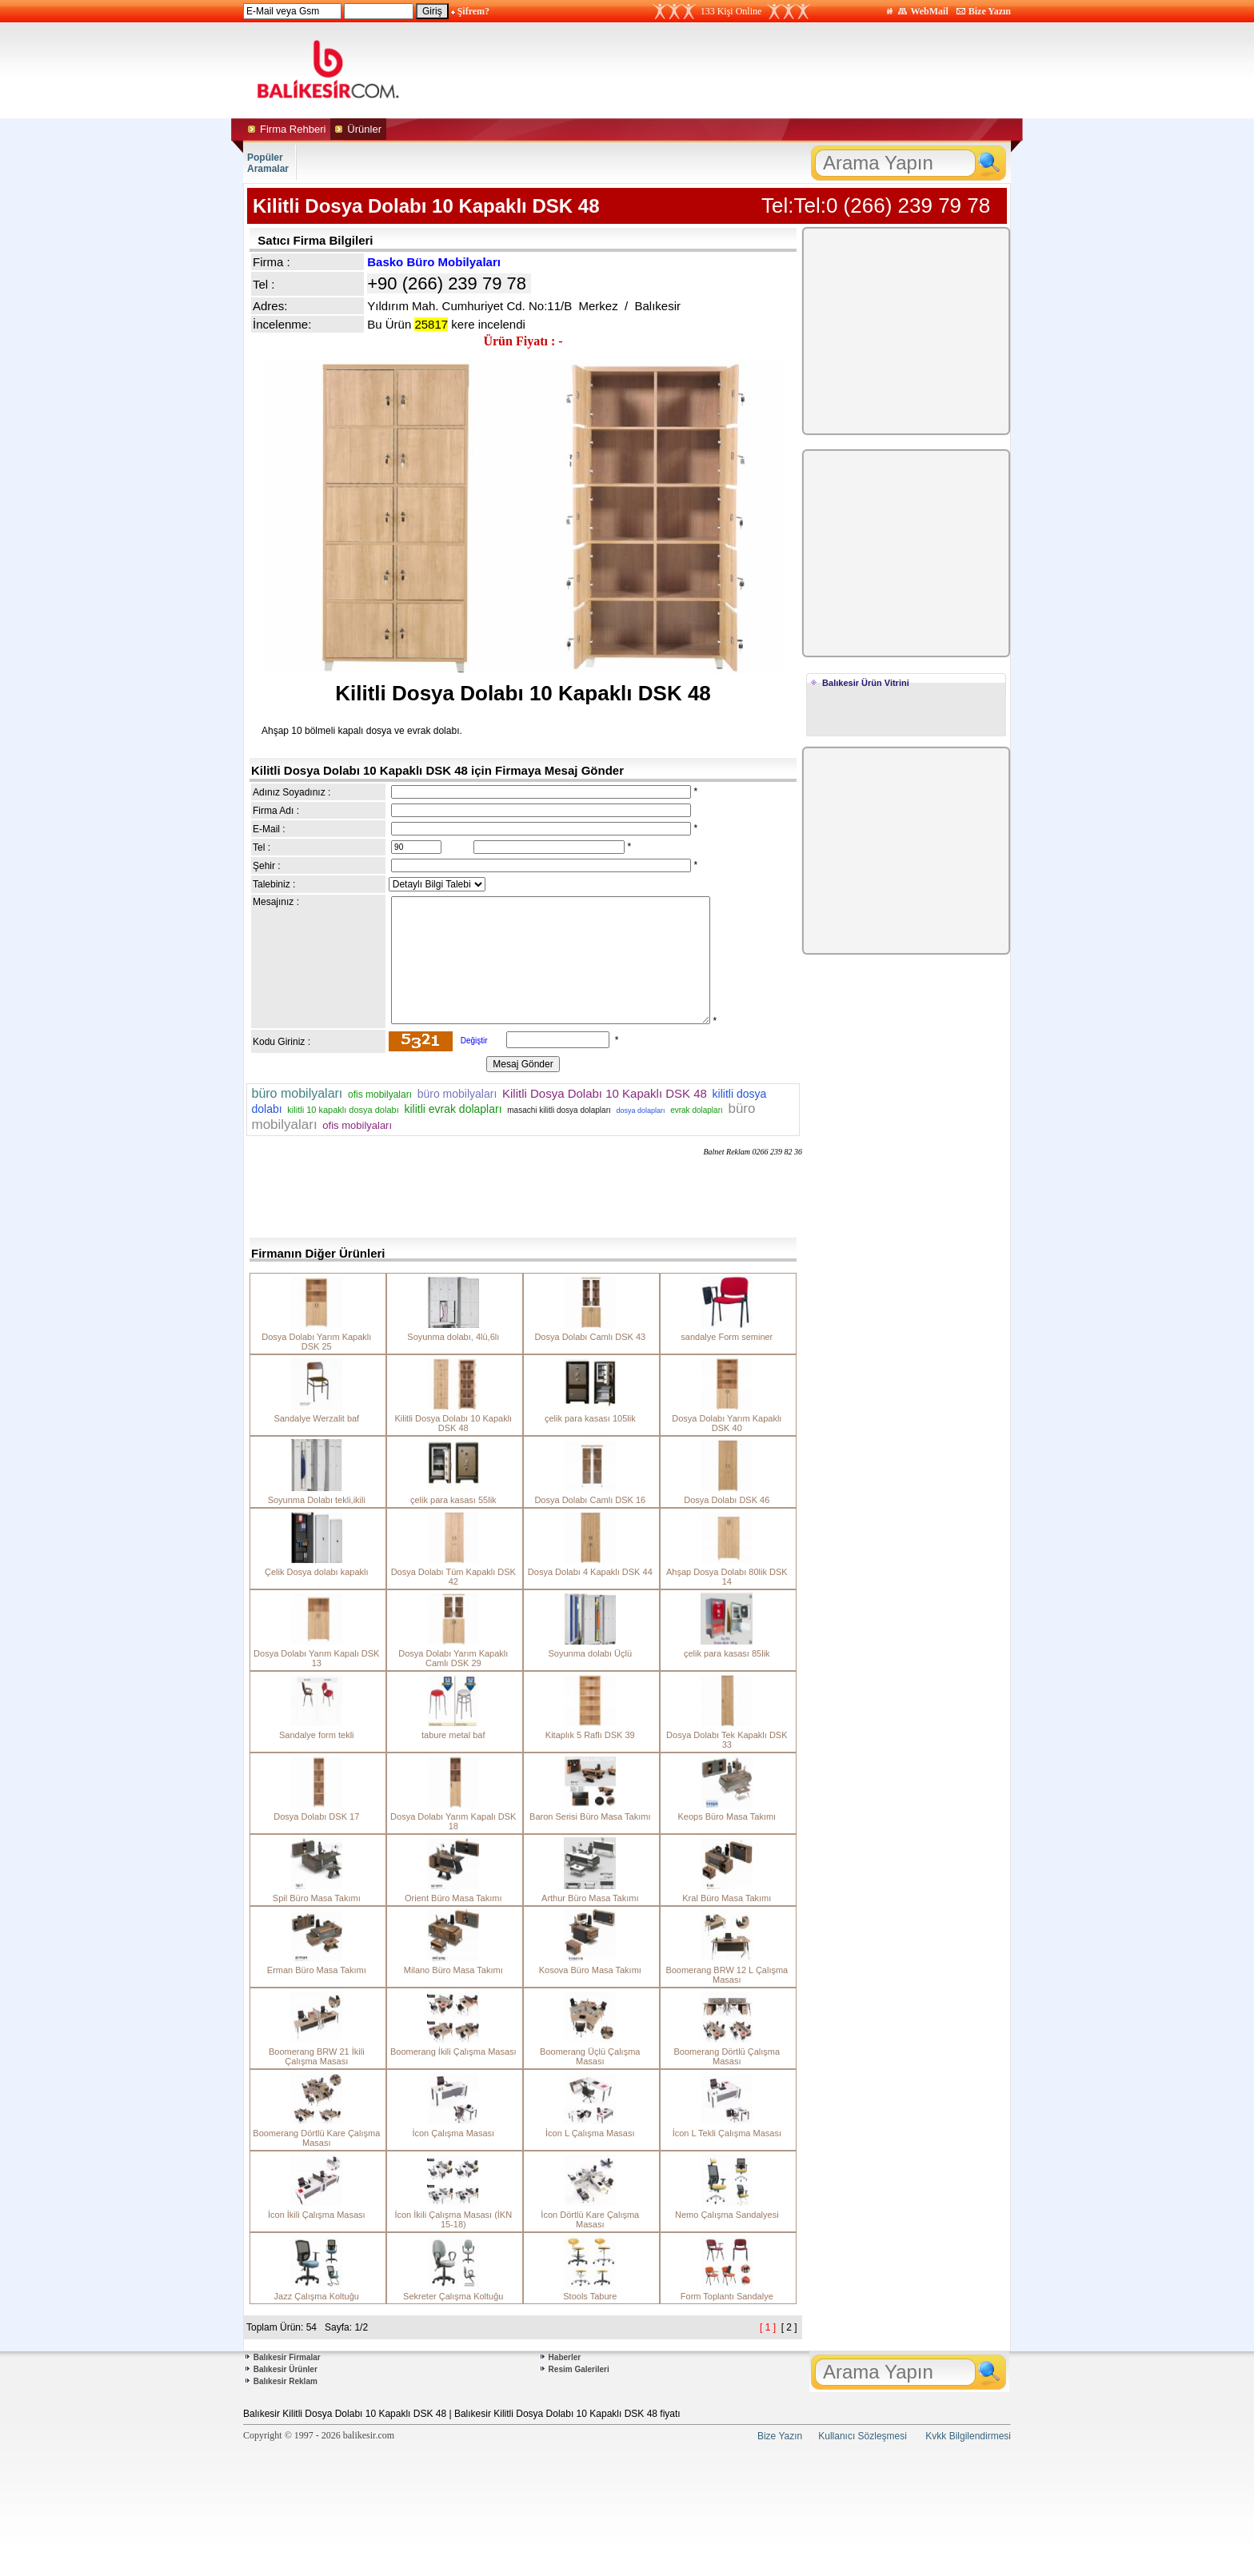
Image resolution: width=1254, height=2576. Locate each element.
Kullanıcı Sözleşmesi (862, 2436)
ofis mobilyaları (380, 1094)
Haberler (565, 2357)
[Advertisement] (777, 70)
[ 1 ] (768, 2327)
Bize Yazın (989, 11)
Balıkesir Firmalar (287, 2357)
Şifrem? (473, 11)
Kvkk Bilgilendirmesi (968, 2436)
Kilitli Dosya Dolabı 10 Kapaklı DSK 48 (604, 1093)
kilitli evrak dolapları (452, 1109)
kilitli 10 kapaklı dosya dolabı (342, 1110)
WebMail (929, 11)
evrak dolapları (696, 1110)
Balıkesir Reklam (285, 2381)
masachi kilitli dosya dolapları (559, 1110)
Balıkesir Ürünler (285, 2369)
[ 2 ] (789, 2327)
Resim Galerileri (579, 2369)
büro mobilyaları (296, 1093)
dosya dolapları (640, 1111)
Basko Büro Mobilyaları (434, 262)
